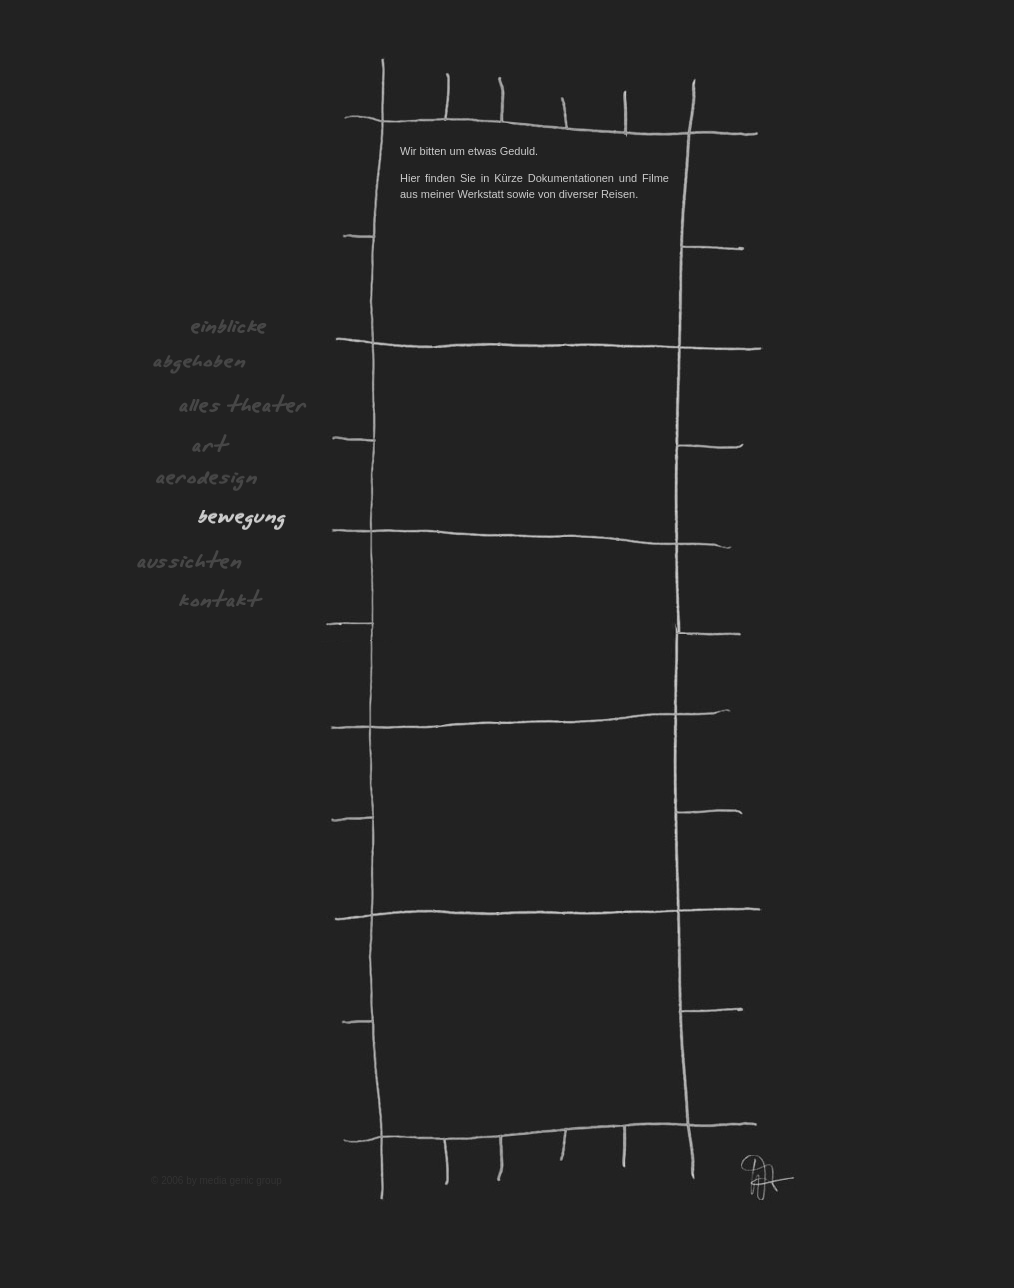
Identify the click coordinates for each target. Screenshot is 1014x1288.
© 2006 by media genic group (216, 1180)
